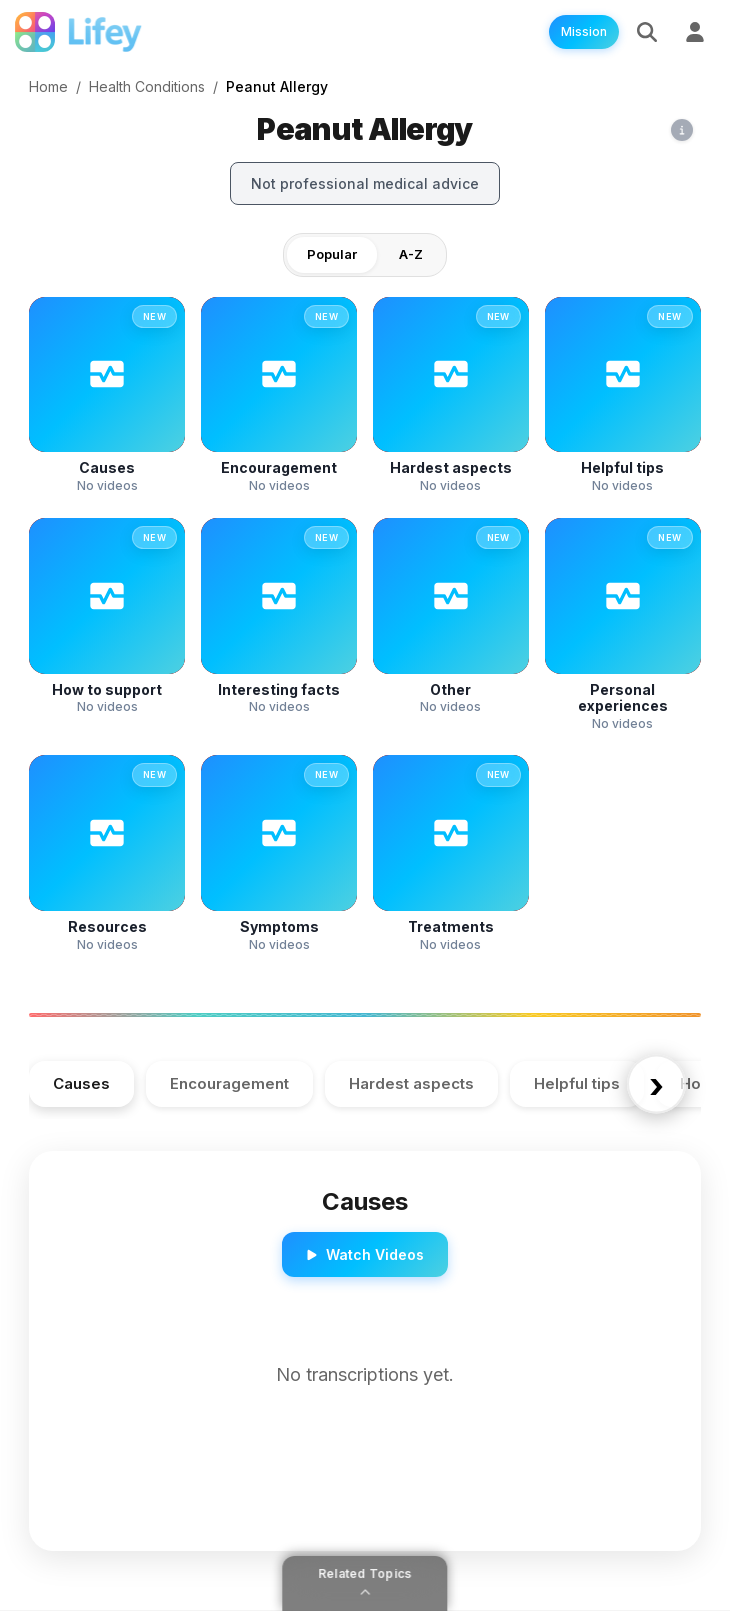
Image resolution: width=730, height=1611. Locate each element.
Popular (332, 254)
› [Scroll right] (656, 1084)
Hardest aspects (411, 1083)
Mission (584, 31)
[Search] (647, 32)
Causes (81, 1083)
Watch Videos (365, 1254)
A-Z (411, 254)
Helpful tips (577, 1083)
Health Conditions (147, 86)
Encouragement (229, 1083)
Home (48, 86)
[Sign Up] (695, 32)
